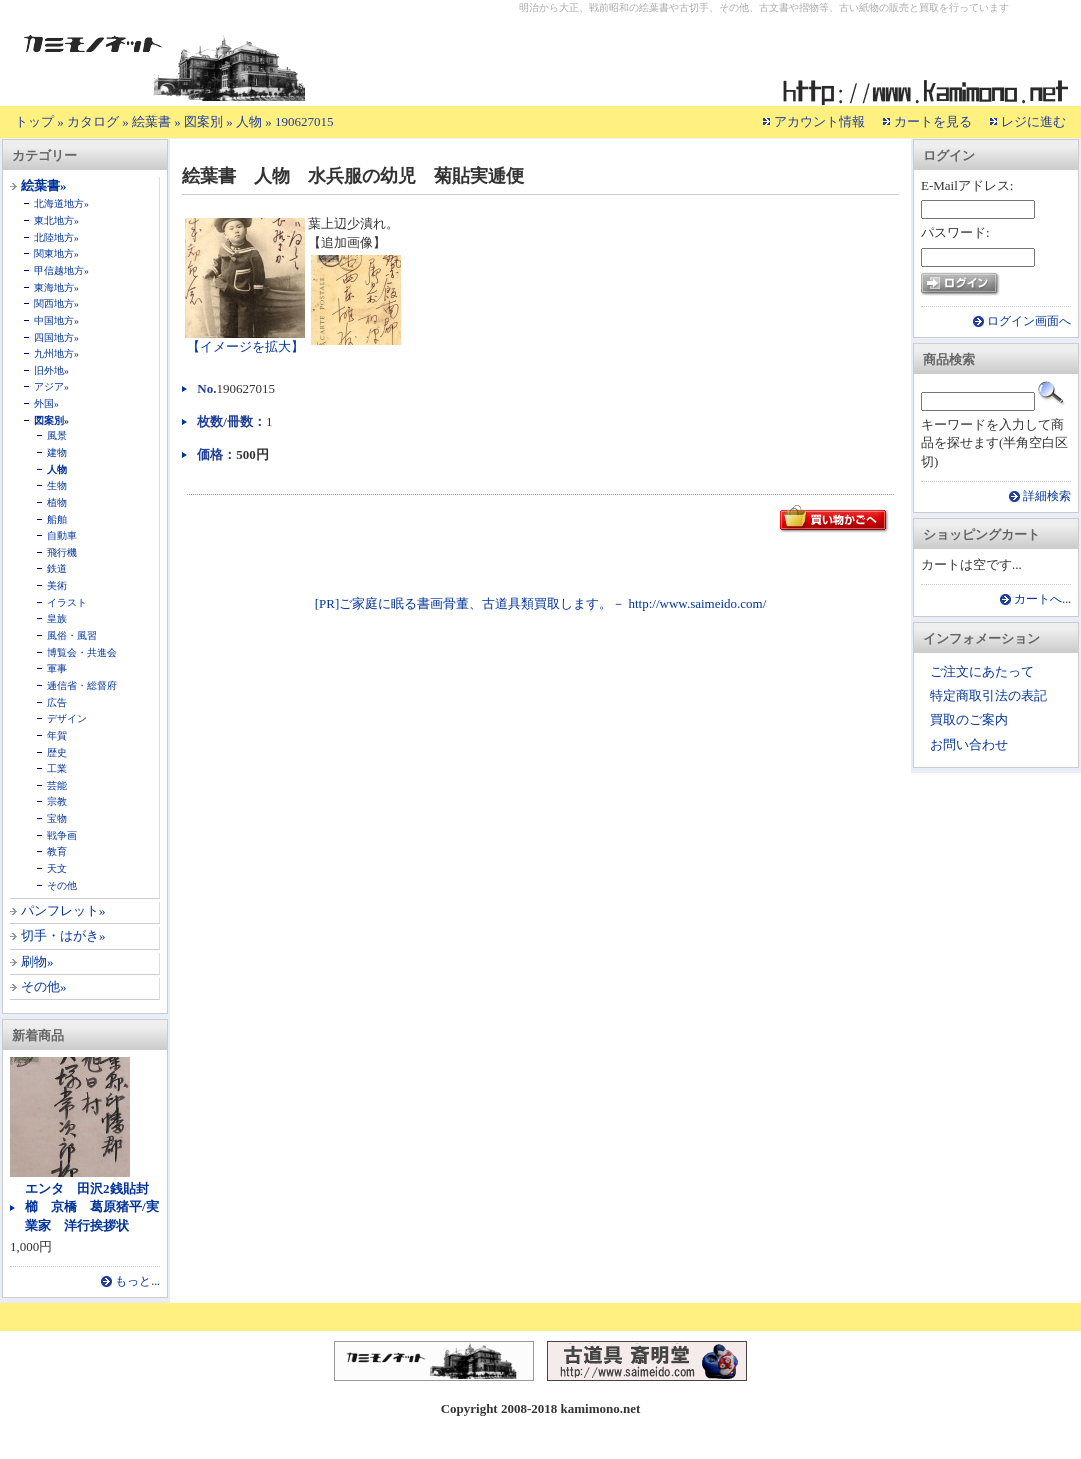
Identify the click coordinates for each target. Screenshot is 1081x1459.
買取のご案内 (969, 719)
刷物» (37, 961)
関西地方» (56, 303)
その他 (62, 885)
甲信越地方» (61, 270)
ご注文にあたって (982, 671)
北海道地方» (61, 203)
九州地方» (56, 353)
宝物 (57, 818)
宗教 (57, 801)
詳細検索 (1047, 496)
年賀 (57, 735)
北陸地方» (56, 237)
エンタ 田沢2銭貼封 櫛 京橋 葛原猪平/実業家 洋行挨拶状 (93, 1206)
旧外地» (51, 370)
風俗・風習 (72, 635)
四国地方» (56, 337)
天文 (57, 868)
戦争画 (62, 835)
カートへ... (1042, 599)
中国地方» (56, 320)
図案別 (203, 121)
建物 (57, 452)
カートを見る (933, 121)
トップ (34, 121)
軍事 (57, 668)
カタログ (93, 121)
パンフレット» (63, 910)
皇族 (57, 618)
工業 (57, 768)
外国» (46, 403)
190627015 (304, 121)
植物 (57, 502)
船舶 (57, 519)
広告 (57, 702)
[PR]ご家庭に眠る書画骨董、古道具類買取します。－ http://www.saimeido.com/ (541, 603)
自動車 (62, 535)
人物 (249, 121)
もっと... (137, 1281)
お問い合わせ (969, 744)
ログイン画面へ (1029, 321)
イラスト (67, 602)
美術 (57, 585)
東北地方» (56, 220)
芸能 (57, 785)
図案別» (51, 420)
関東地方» (56, 253)
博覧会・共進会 (82, 652)
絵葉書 (151, 121)
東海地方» (56, 287)
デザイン (67, 718)
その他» (44, 986)
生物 (57, 485)
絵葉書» (44, 185)
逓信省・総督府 (82, 685)
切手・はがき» (63, 935)
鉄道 (57, 568)
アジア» (51, 386)
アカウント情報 (819, 121)
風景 (57, 435)
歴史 (57, 752)
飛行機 (62, 552)
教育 (57, 851)
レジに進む (1033, 121)
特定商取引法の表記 (988, 695)
